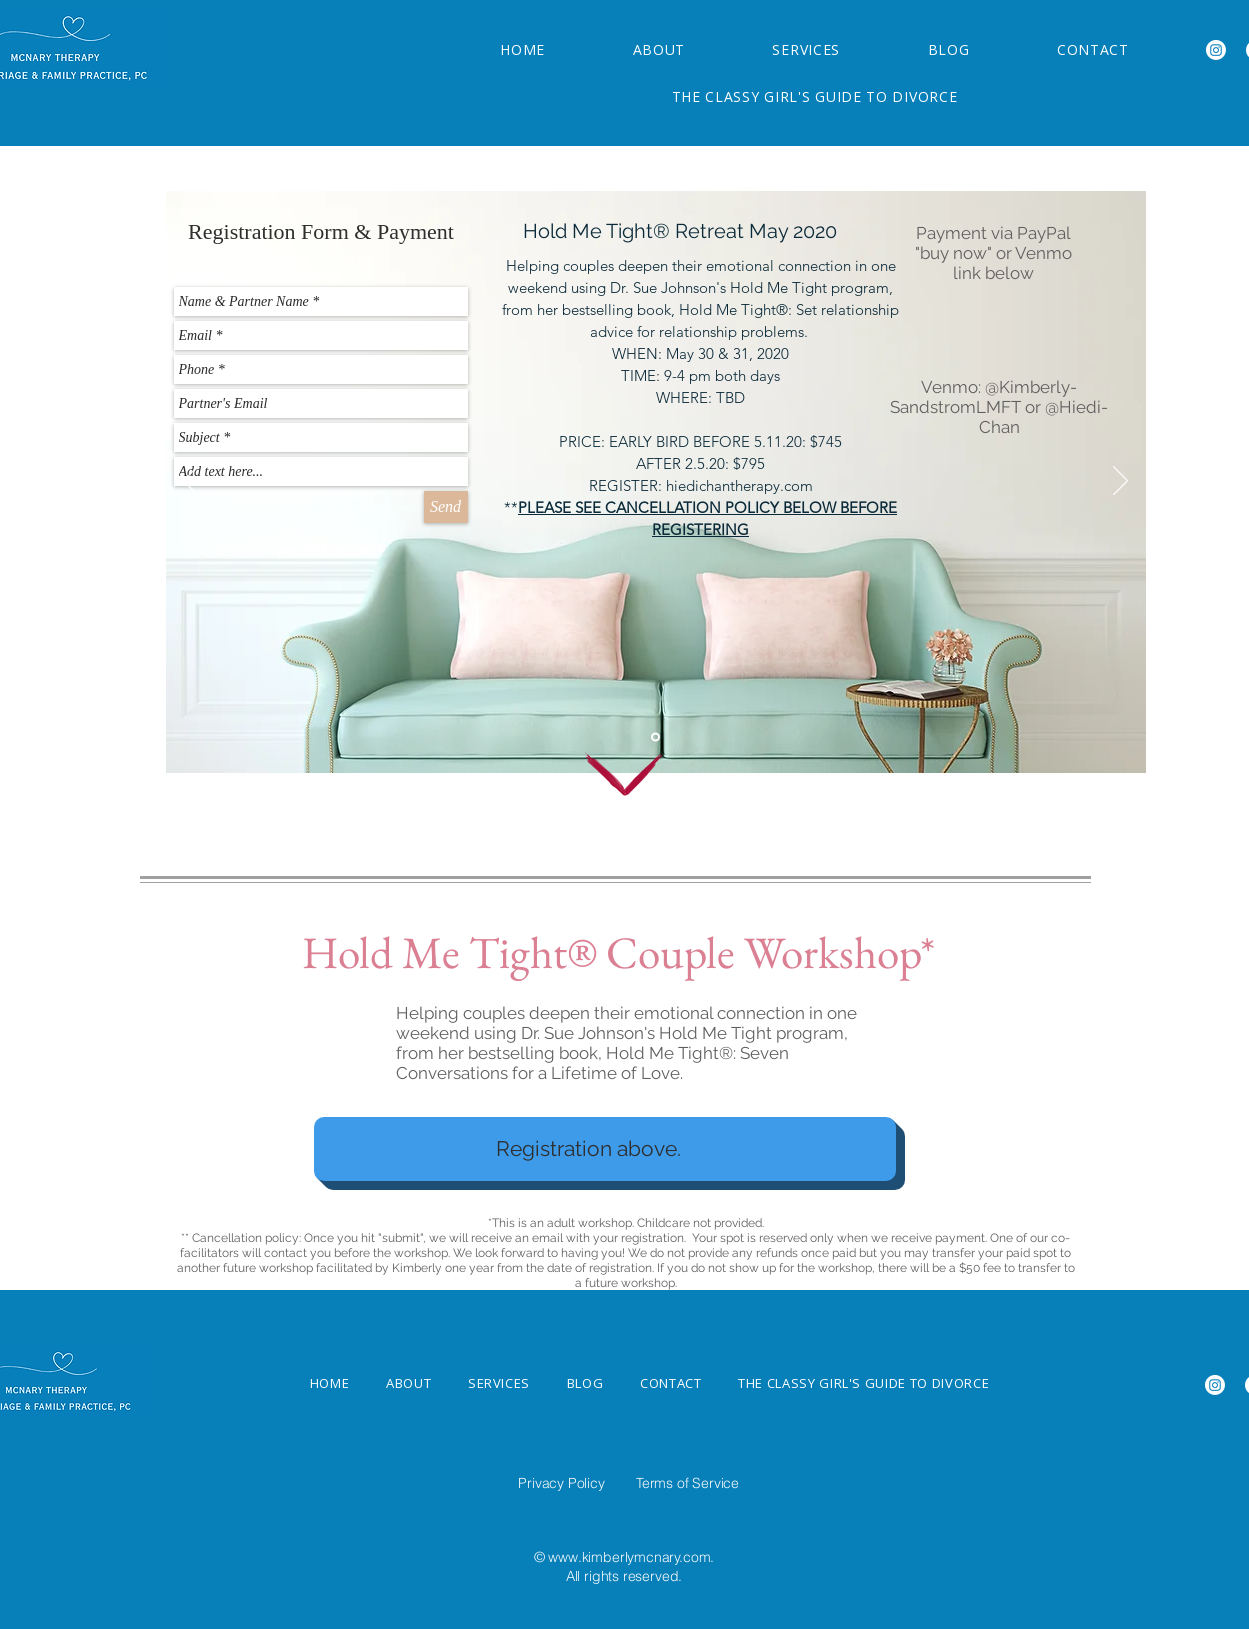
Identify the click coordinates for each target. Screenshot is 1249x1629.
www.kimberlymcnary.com (629, 1557)
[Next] (1120, 482)
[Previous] (190, 482)
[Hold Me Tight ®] (655, 737)
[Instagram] (1216, 50)
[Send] (446, 507)
